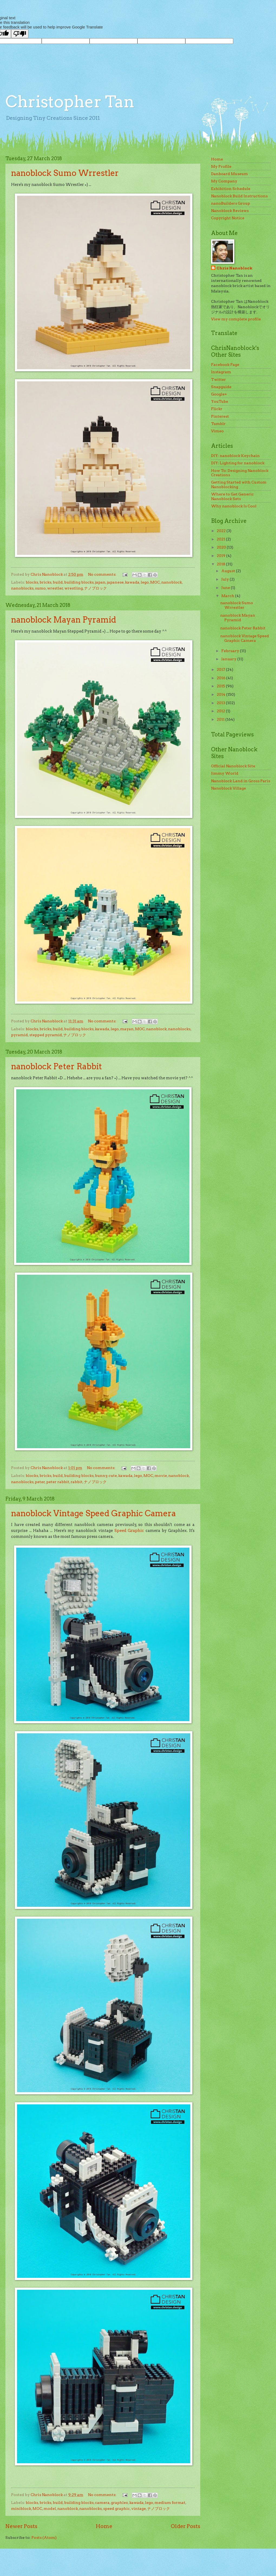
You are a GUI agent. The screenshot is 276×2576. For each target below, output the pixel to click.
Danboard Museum (229, 174)
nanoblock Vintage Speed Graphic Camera (93, 1513)
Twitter (218, 379)
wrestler (55, 588)
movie (161, 1475)
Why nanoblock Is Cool (234, 506)
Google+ (219, 394)
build (58, 582)
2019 (221, 555)
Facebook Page (225, 364)
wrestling (73, 588)
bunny (101, 1475)
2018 (221, 564)
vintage (138, 2508)
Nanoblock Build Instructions (239, 196)
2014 (221, 694)
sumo (40, 588)
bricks (45, 582)
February (230, 651)
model (50, 2508)
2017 (221, 669)
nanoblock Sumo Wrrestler (65, 173)
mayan (127, 1029)
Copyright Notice (227, 218)
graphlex (119, 2502)
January (229, 659)
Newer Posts (21, 2526)
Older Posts (185, 2526)
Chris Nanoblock (234, 268)
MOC (155, 582)
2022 (221, 531)
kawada (132, 582)
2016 (221, 678)
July (225, 579)
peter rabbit (57, 1482)
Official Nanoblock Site (233, 766)
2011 (221, 719)
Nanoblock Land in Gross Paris (240, 781)
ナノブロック (95, 588)
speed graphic (116, 2508)
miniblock (21, 2508)
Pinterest (220, 416)
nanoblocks (22, 588)
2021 (221, 539)
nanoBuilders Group (230, 203)
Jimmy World (224, 773)
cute (113, 1475)
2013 (221, 703)
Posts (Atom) (44, 2537)
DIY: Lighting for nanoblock (237, 463)
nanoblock (171, 582)
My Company (224, 181)
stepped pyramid (45, 1035)
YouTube (219, 401)
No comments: (102, 574)
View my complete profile (236, 319)
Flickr (216, 409)
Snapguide (221, 387)
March (228, 596)
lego (145, 582)
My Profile (221, 166)
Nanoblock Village (228, 788)
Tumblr (218, 423)
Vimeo (217, 431)
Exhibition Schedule (230, 188)
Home (104, 2526)
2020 (222, 547)
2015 (221, 686)
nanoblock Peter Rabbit (56, 1066)
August (228, 571)
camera (102, 2502)
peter (40, 1482)
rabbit (77, 1482)
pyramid (19, 1035)
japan (100, 582)
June (226, 587)
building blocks (79, 582)
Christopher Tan (69, 101)
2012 (221, 711)
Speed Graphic (129, 1530)
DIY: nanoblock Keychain (235, 455)
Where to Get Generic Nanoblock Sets (232, 496)
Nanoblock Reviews (230, 210)
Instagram (221, 372)
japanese (115, 582)
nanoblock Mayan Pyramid (63, 619)
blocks (32, 582)
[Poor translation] (19, 33)
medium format (170, 2502)
